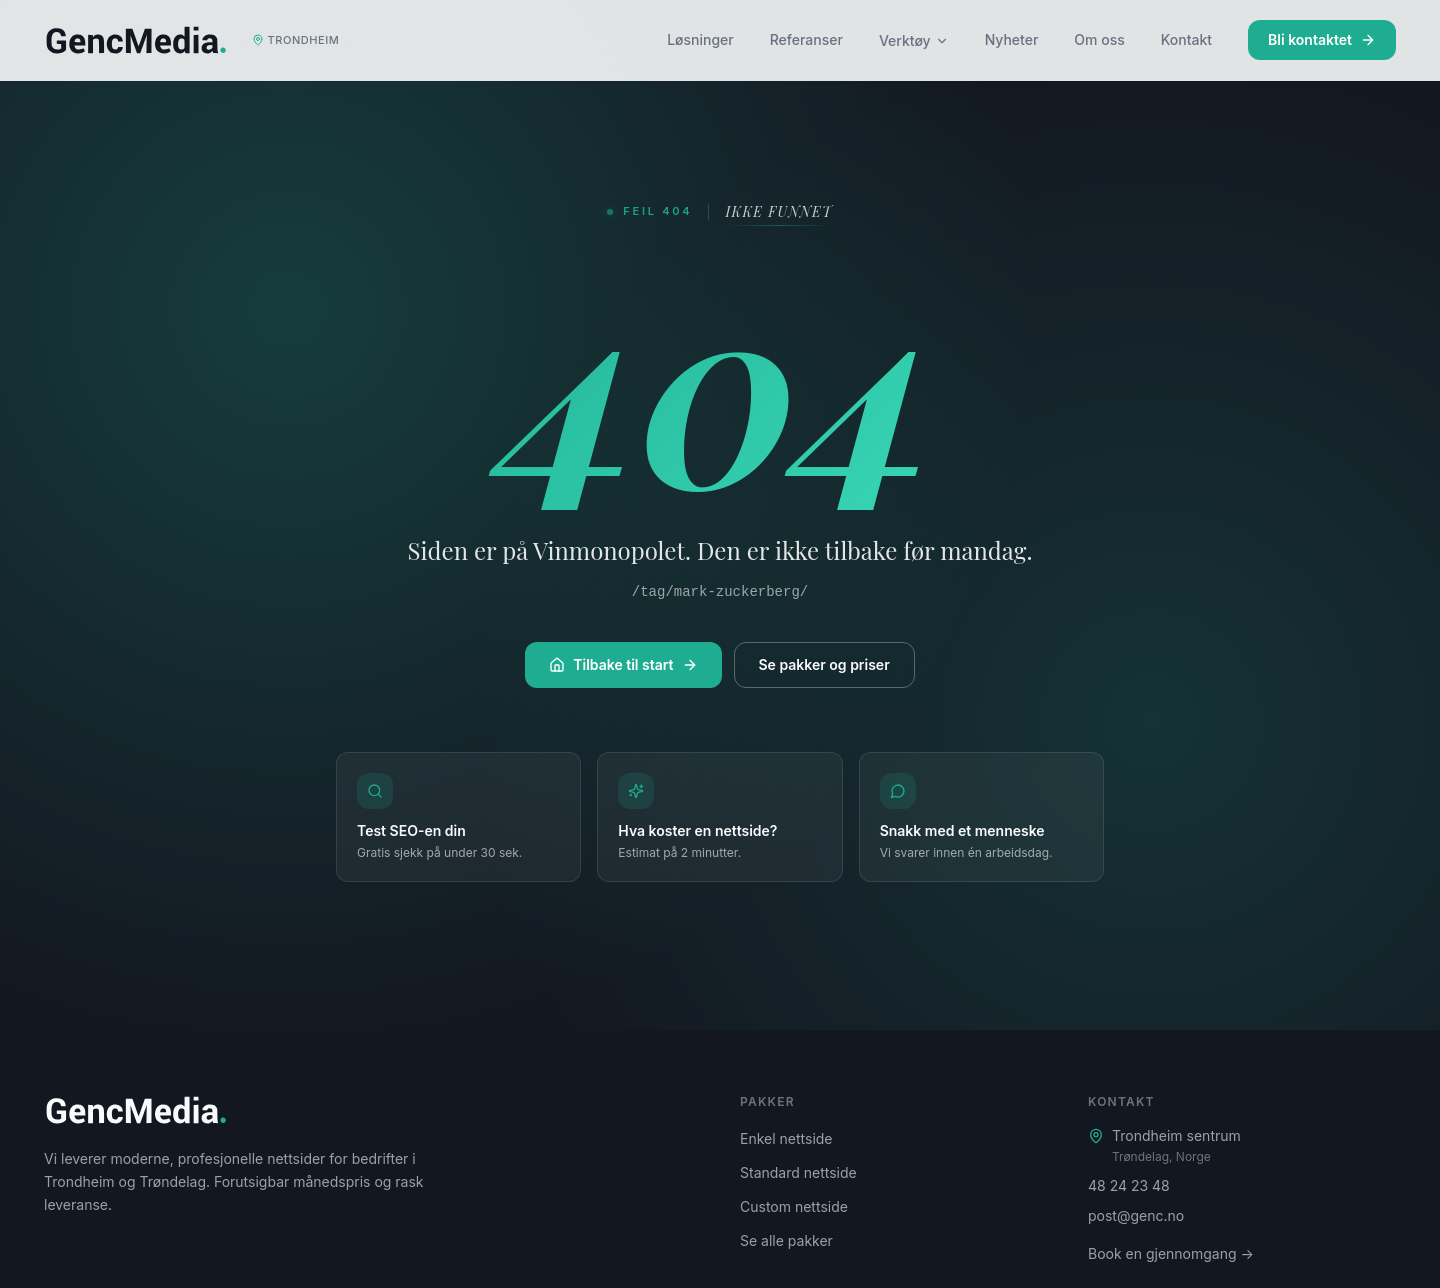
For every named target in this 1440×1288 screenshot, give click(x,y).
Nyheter (1012, 39)
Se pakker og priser (824, 664)
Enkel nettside (786, 1138)
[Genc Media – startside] (197, 40)
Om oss (1099, 39)
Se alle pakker (786, 1240)
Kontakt (1186, 39)
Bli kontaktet (1322, 39)
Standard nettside (798, 1172)
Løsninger (700, 39)
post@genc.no (1136, 1215)
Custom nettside (794, 1206)
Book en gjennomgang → (1171, 1253)
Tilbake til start (623, 664)
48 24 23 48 (1129, 1185)
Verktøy (914, 40)
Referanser (806, 39)
